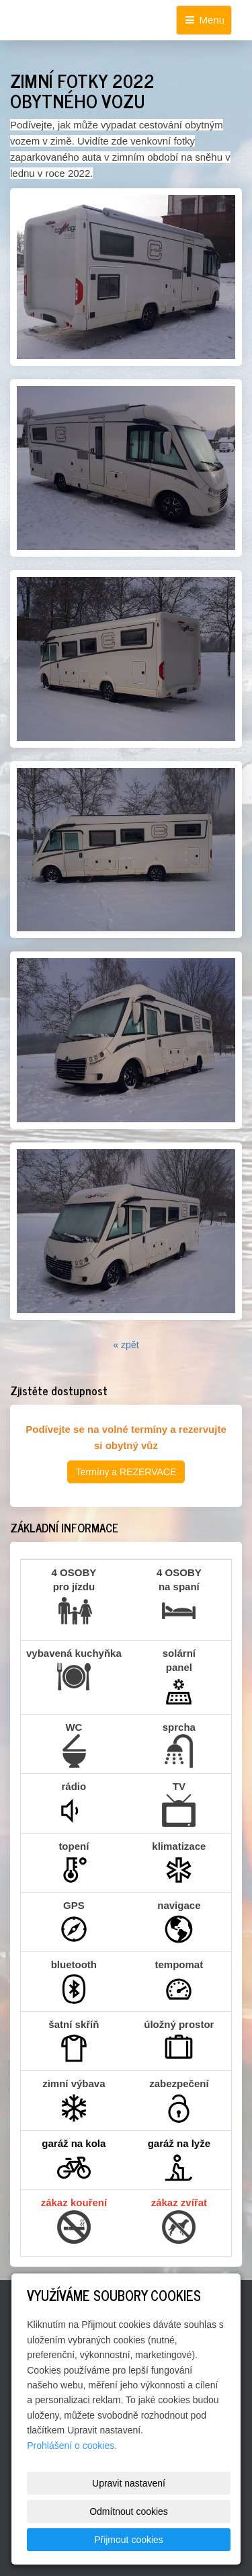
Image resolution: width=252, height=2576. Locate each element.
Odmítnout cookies (128, 2511)
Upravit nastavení (128, 2483)
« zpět (125, 1344)
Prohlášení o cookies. (72, 2445)
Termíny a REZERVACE (126, 1472)
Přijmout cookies (128, 2539)
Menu (203, 20)
